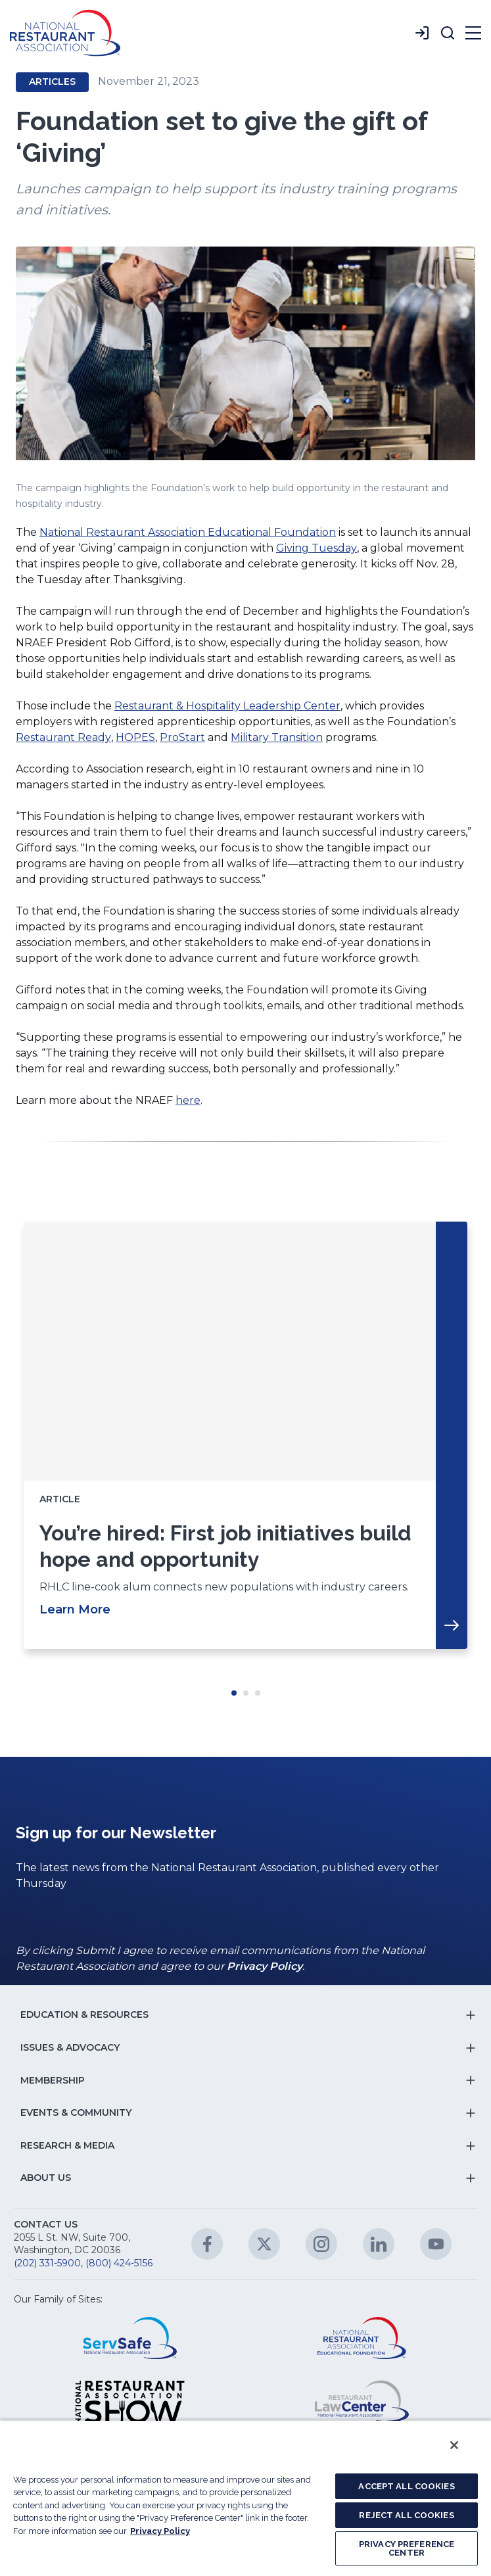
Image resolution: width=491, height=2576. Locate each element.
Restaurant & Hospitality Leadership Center (227, 706)
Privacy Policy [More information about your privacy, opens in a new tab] (160, 2531)
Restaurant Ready (63, 737)
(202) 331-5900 (47, 2263)
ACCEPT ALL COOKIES (406, 2486)
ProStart (182, 737)
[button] (448, 33)
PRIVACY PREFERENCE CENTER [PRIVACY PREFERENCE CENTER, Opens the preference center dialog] (406, 2548)
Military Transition (277, 737)
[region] (245, 2498)
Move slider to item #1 (234, 1693)
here (187, 1100)
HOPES (135, 737)
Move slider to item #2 (245, 1693)
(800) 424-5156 (118, 2263)
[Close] (454, 2445)
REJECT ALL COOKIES (406, 2515)
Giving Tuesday (316, 548)
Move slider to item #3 (257, 1693)
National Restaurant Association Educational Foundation (187, 532)
